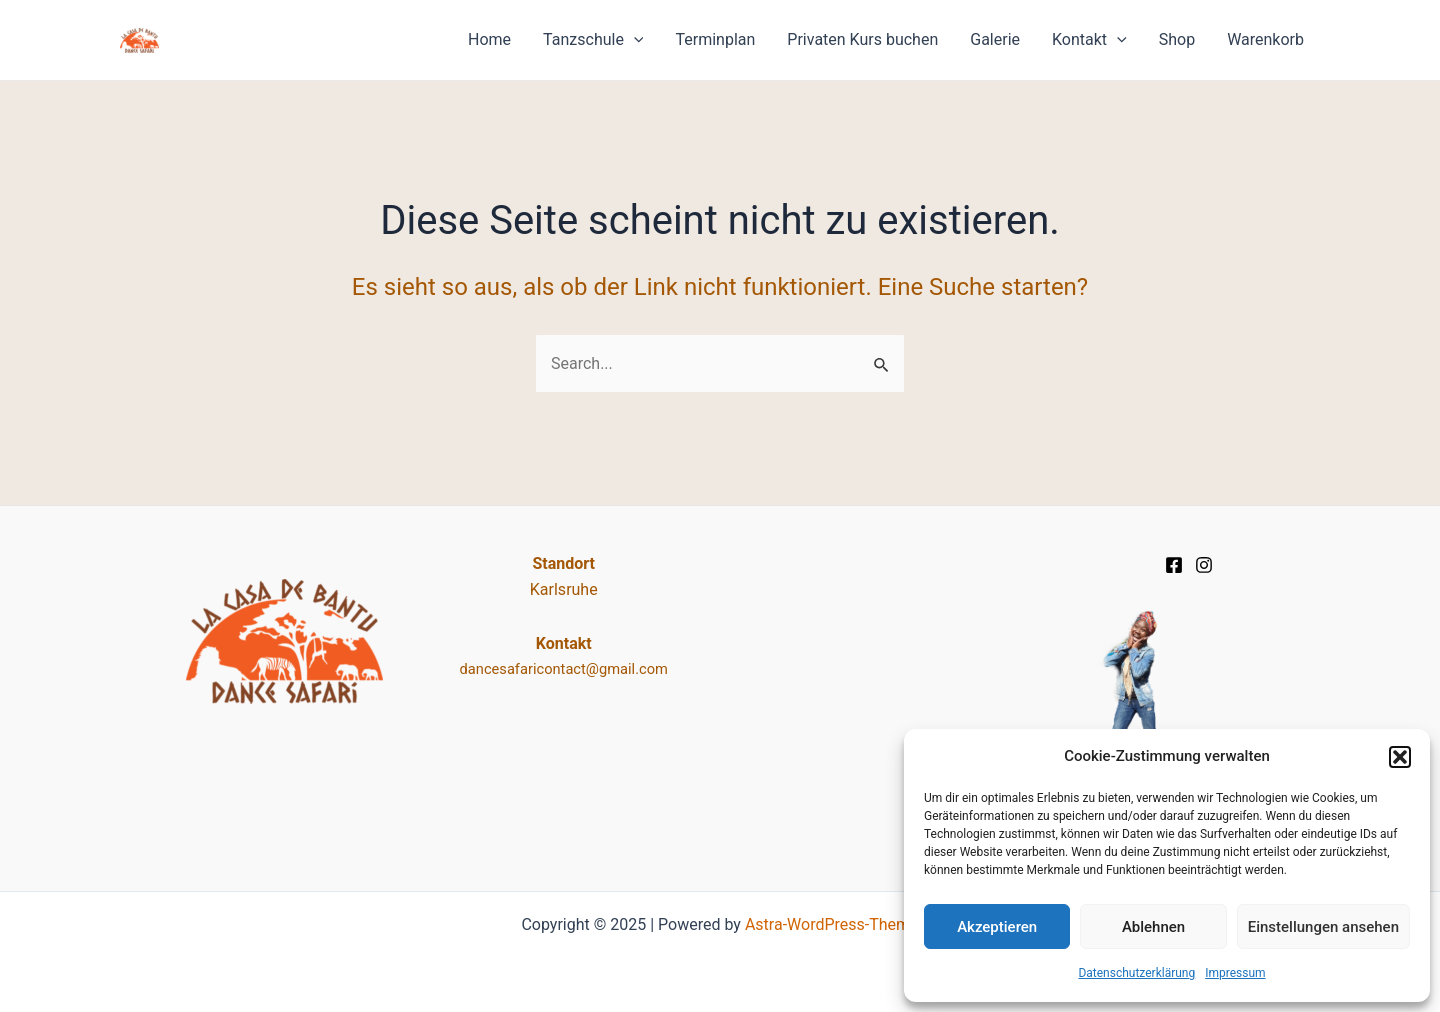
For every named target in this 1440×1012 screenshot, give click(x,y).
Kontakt (1089, 40)
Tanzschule (593, 40)
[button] (1400, 757)
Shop (1177, 39)
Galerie (995, 39)
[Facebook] (1174, 565)
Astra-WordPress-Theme (832, 924)
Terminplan (715, 39)
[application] (634, 40)
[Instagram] (1204, 565)
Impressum (1235, 973)
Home (489, 39)
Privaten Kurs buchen (862, 39)
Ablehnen (1153, 927)
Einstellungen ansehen (1323, 927)
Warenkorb (1265, 39)
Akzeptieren (997, 927)
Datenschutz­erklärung (1136, 973)
